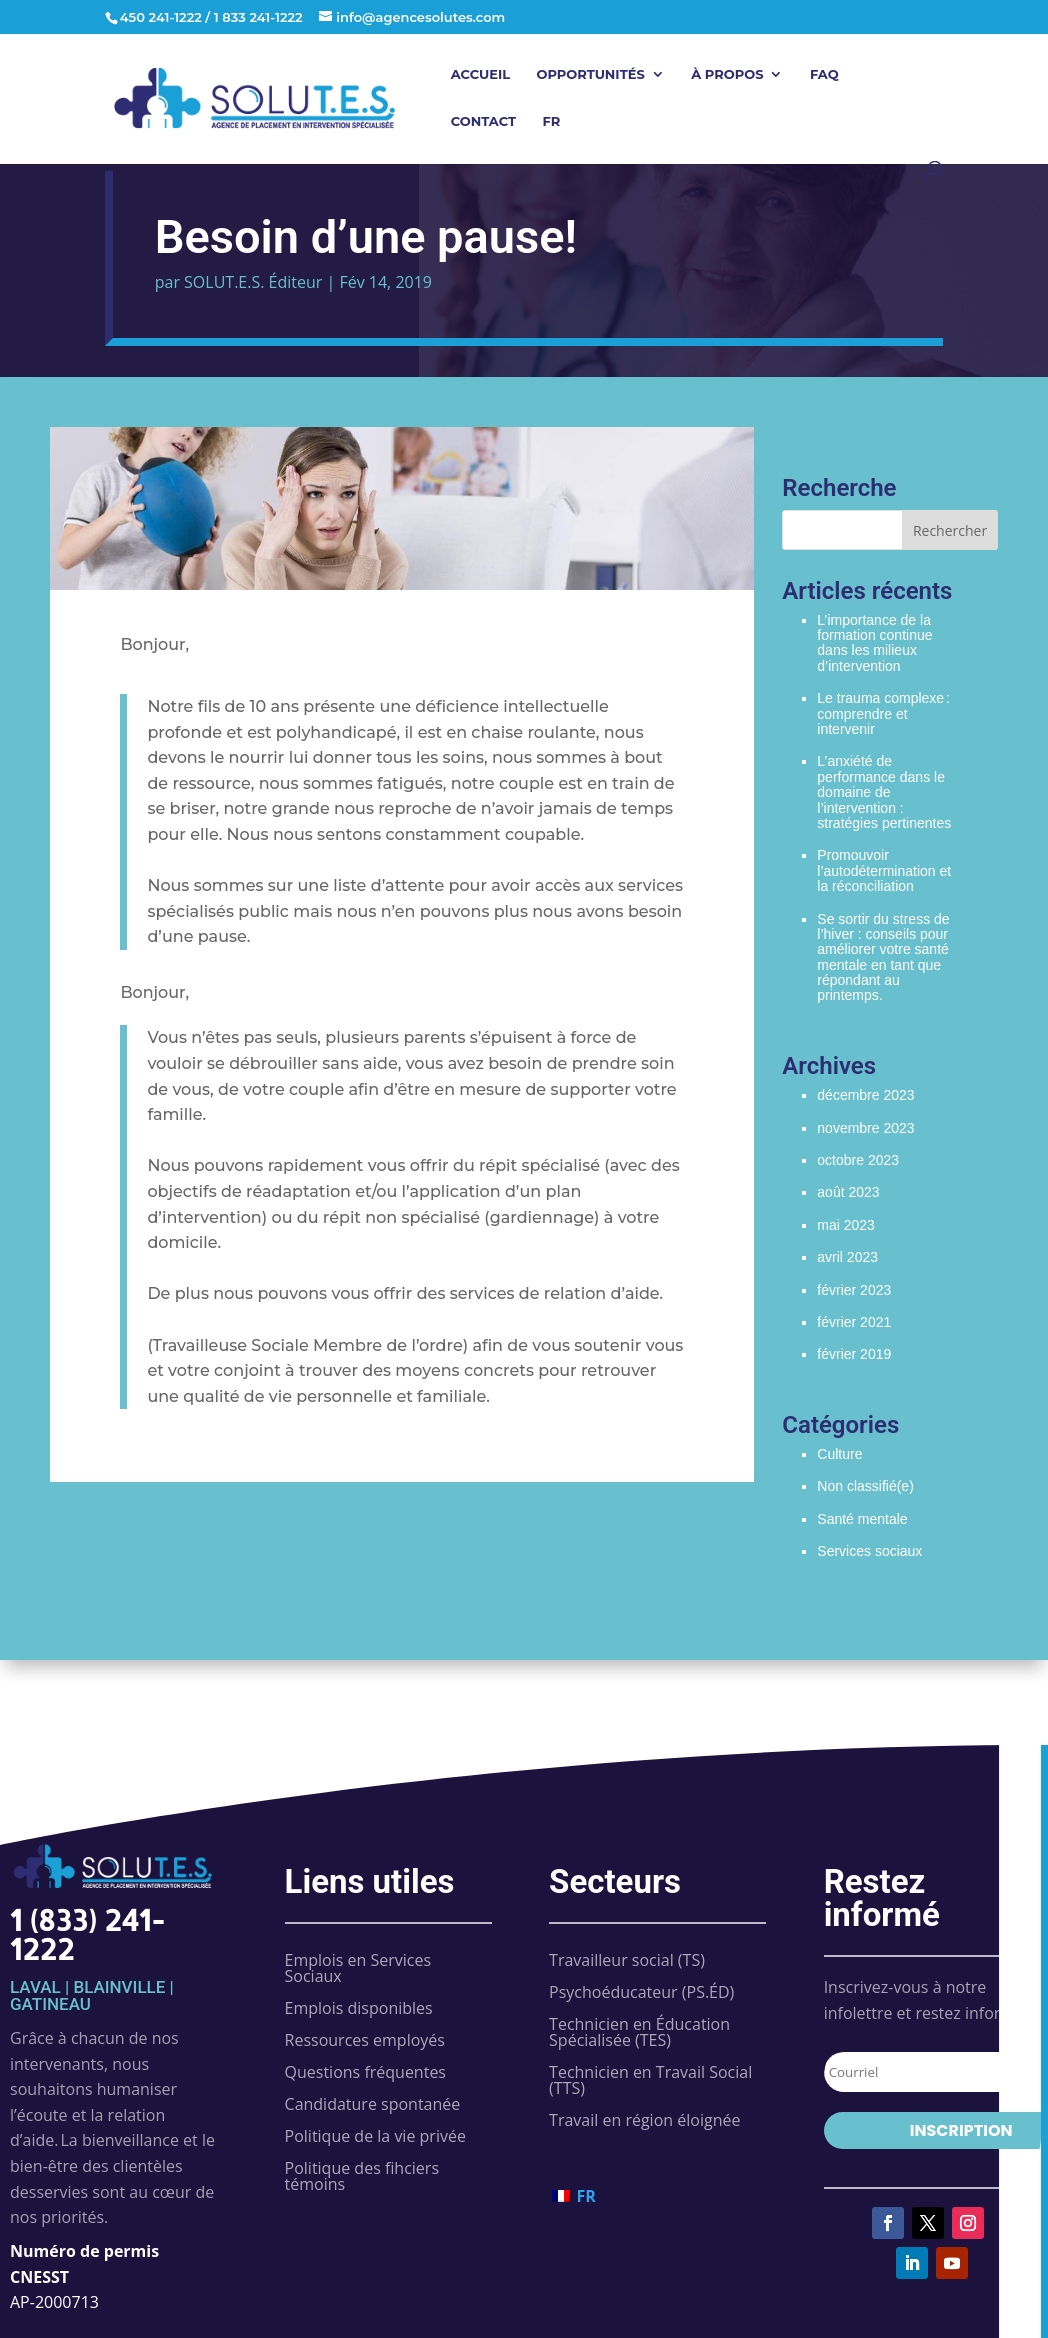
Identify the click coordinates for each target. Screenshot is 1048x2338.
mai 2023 (846, 1225)
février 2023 (854, 1290)
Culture (839, 1454)
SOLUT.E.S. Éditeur (253, 282)
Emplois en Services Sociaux (358, 1968)
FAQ (824, 74)
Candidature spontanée (373, 2104)
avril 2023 (847, 1257)
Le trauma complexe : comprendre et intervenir (883, 713)
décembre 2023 (865, 1095)
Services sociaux (869, 1551)
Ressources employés (365, 2040)
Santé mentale (862, 1519)
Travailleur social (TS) (627, 1960)
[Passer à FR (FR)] (574, 2195)
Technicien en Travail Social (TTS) (650, 2080)
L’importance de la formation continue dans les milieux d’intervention (874, 643)
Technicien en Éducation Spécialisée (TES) (639, 2032)
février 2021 (854, 1322)
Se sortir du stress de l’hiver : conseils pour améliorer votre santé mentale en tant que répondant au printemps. (883, 957)
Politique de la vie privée (375, 2136)
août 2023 (848, 1192)
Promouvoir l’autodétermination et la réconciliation (884, 870)
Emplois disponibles (359, 2008)
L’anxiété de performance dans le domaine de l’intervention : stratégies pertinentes (884, 792)
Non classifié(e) (865, 1486)
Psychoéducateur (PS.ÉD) (641, 1992)
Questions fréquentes (365, 2072)
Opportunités (591, 74)
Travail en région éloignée (644, 2120)
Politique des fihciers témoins (362, 2176)
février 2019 (854, 1354)
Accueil (480, 74)
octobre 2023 (858, 1160)
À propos (727, 74)
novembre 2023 (865, 1128)
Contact (483, 121)
